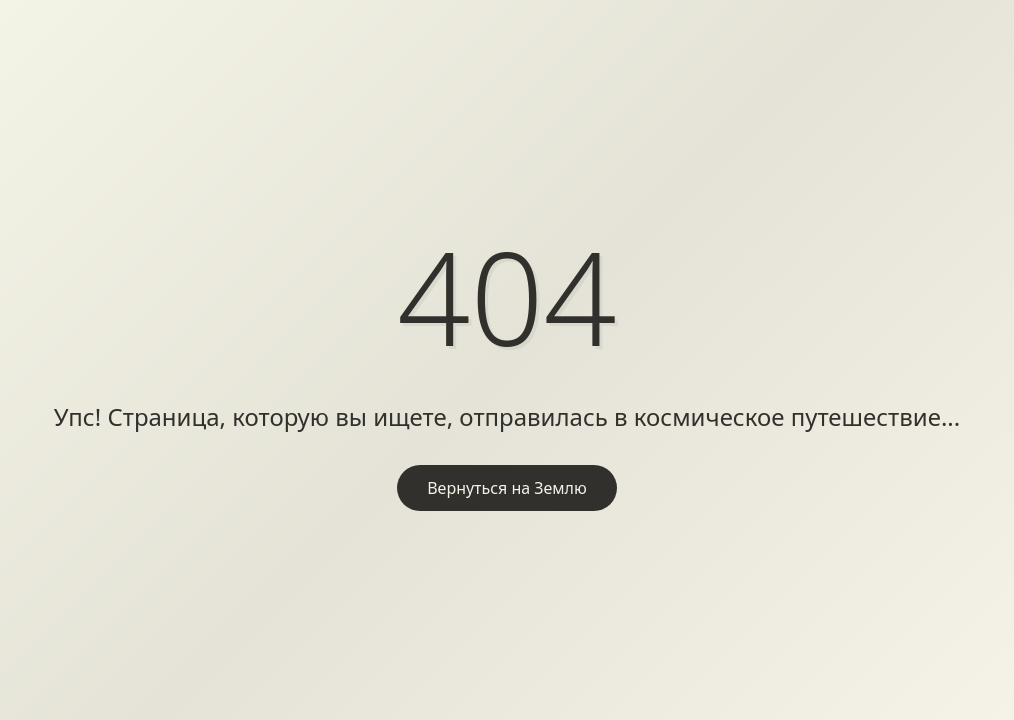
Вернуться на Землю (507, 488)
